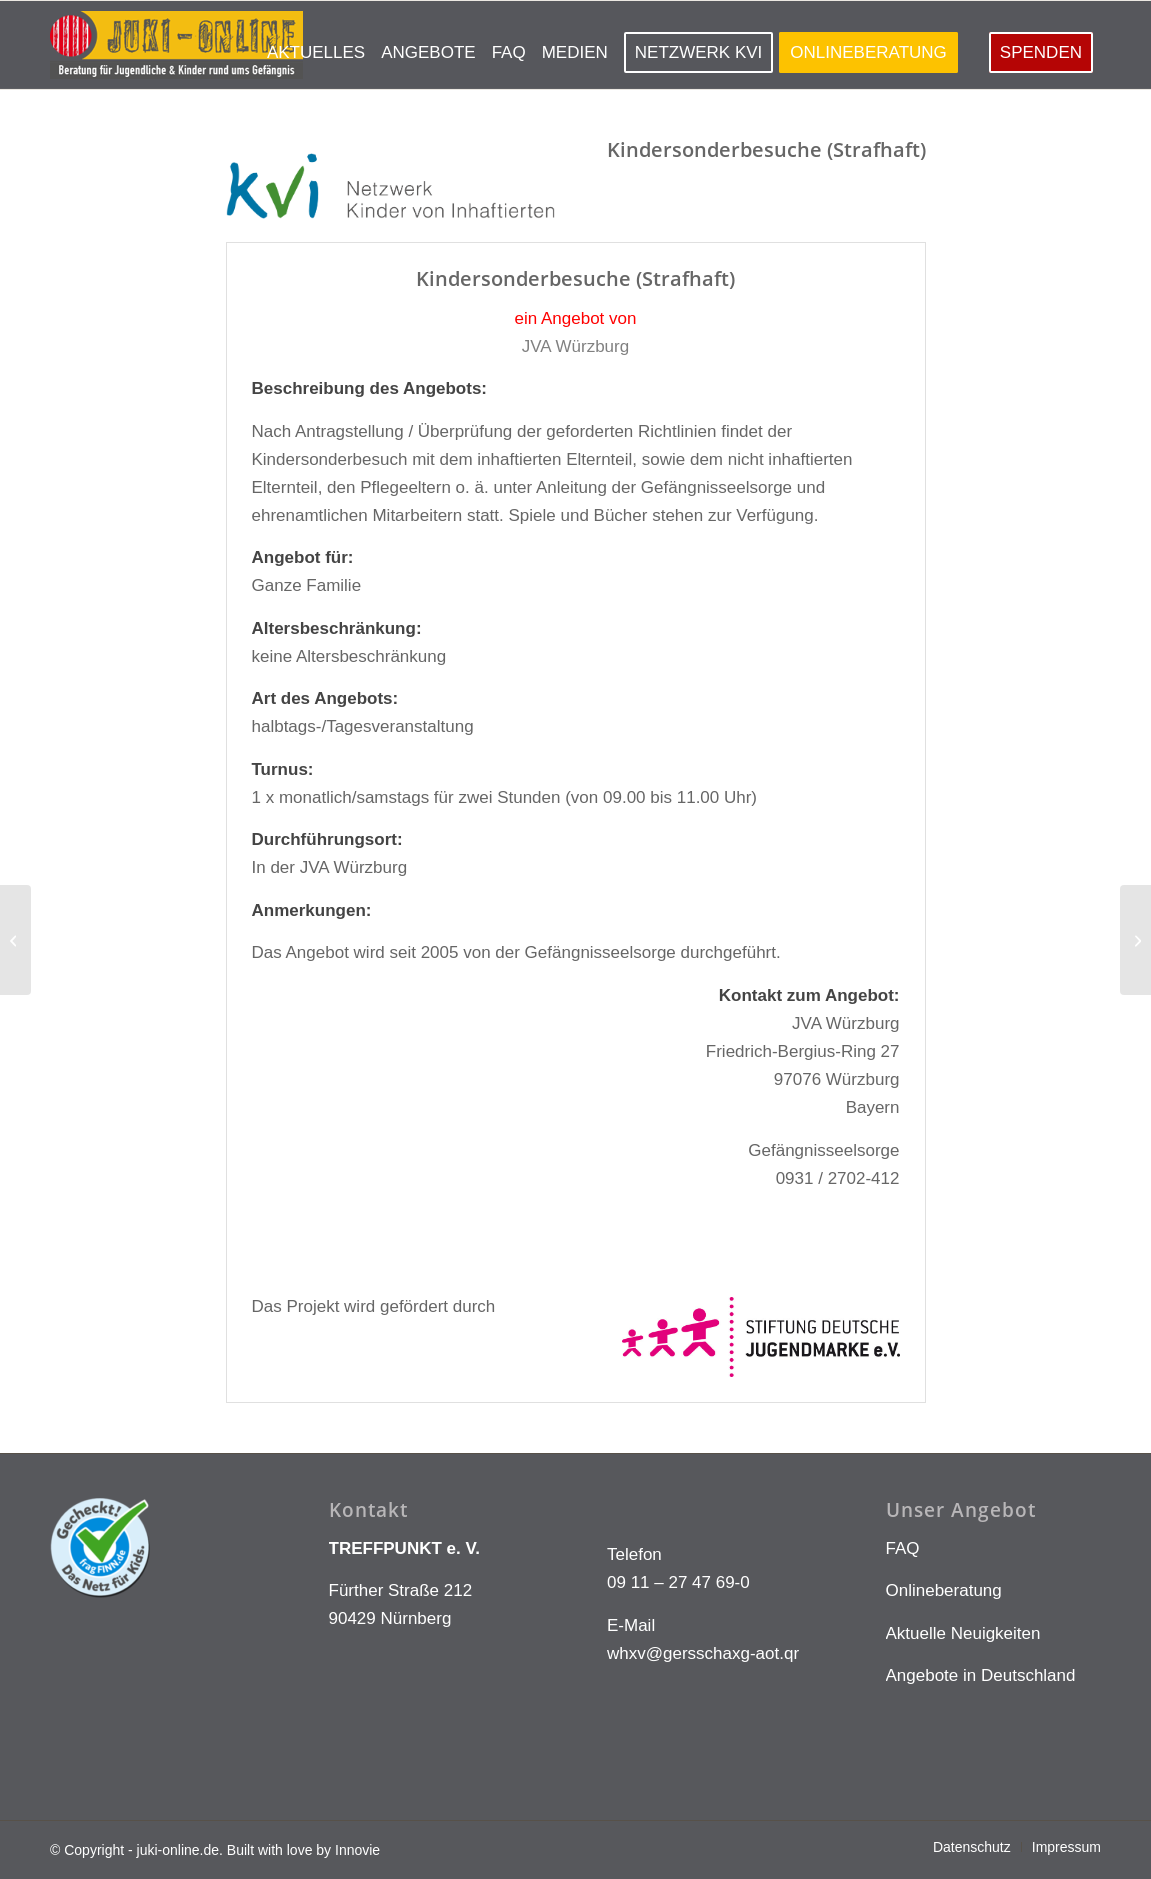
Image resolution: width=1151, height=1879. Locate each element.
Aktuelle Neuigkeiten (963, 1633)
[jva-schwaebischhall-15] (1135, 940)
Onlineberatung (944, 1590)
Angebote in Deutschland (981, 1675)
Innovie (357, 1850)
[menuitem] (316, 45)
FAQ (903, 1548)
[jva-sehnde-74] (15, 940)
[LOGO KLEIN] (176, 45)
